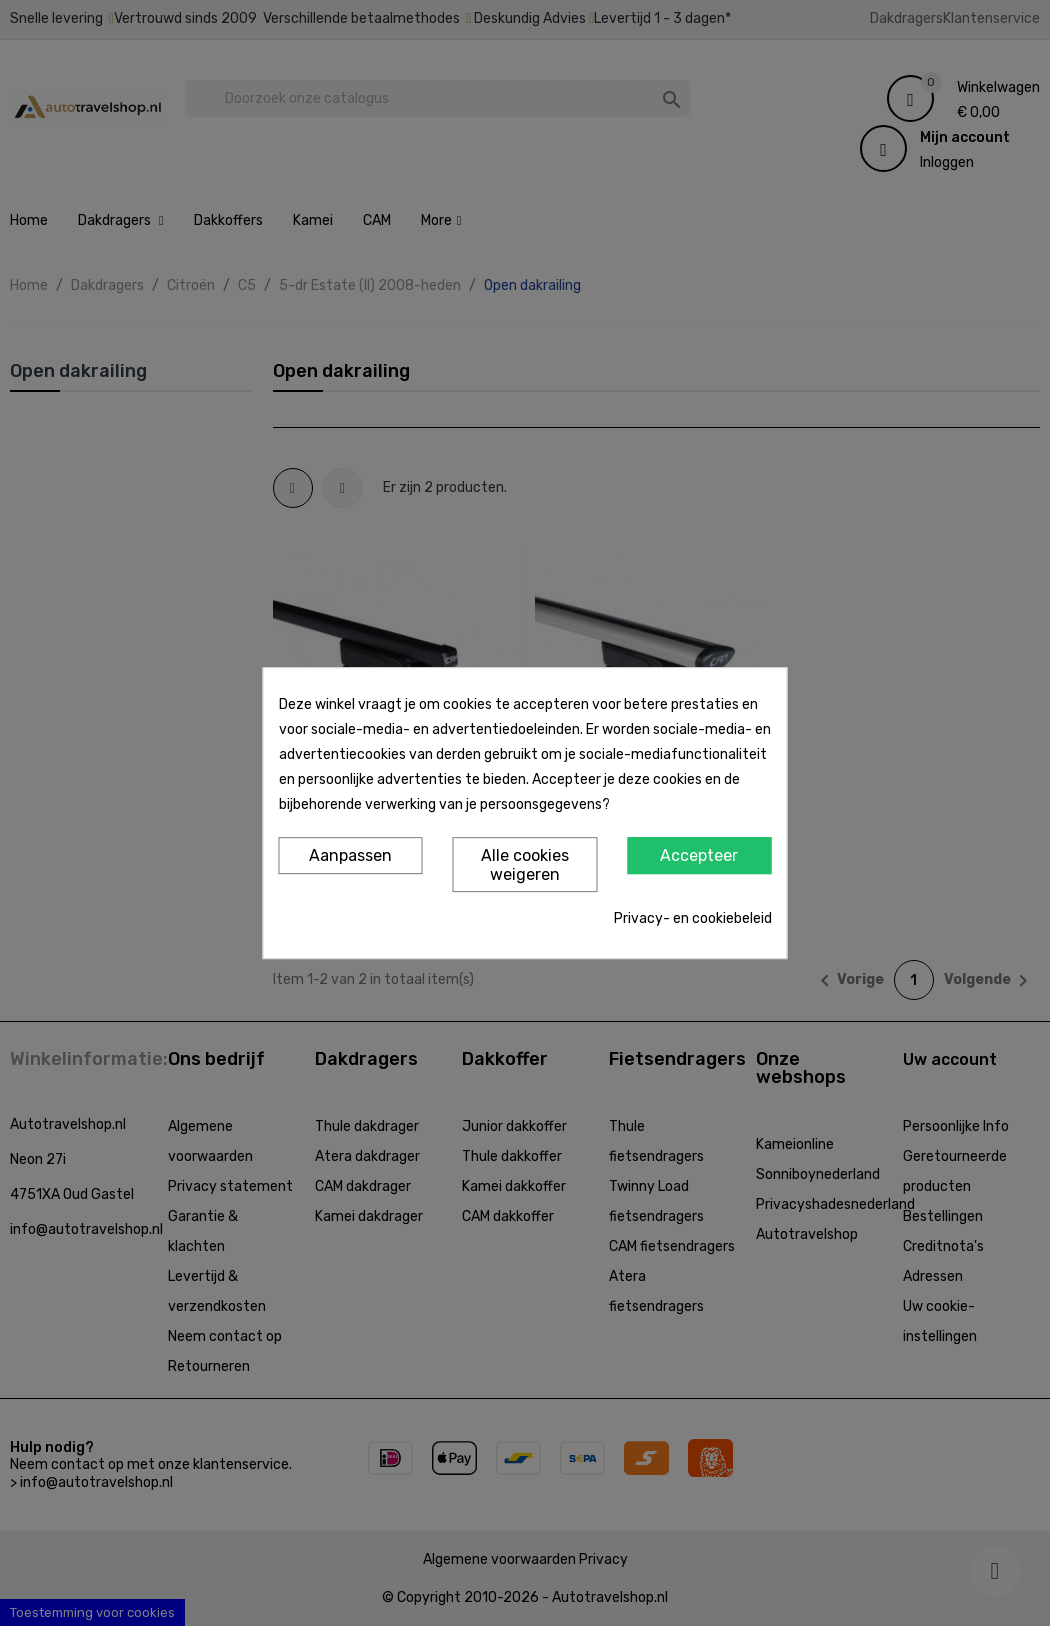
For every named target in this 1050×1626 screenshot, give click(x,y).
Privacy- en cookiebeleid (693, 918)
